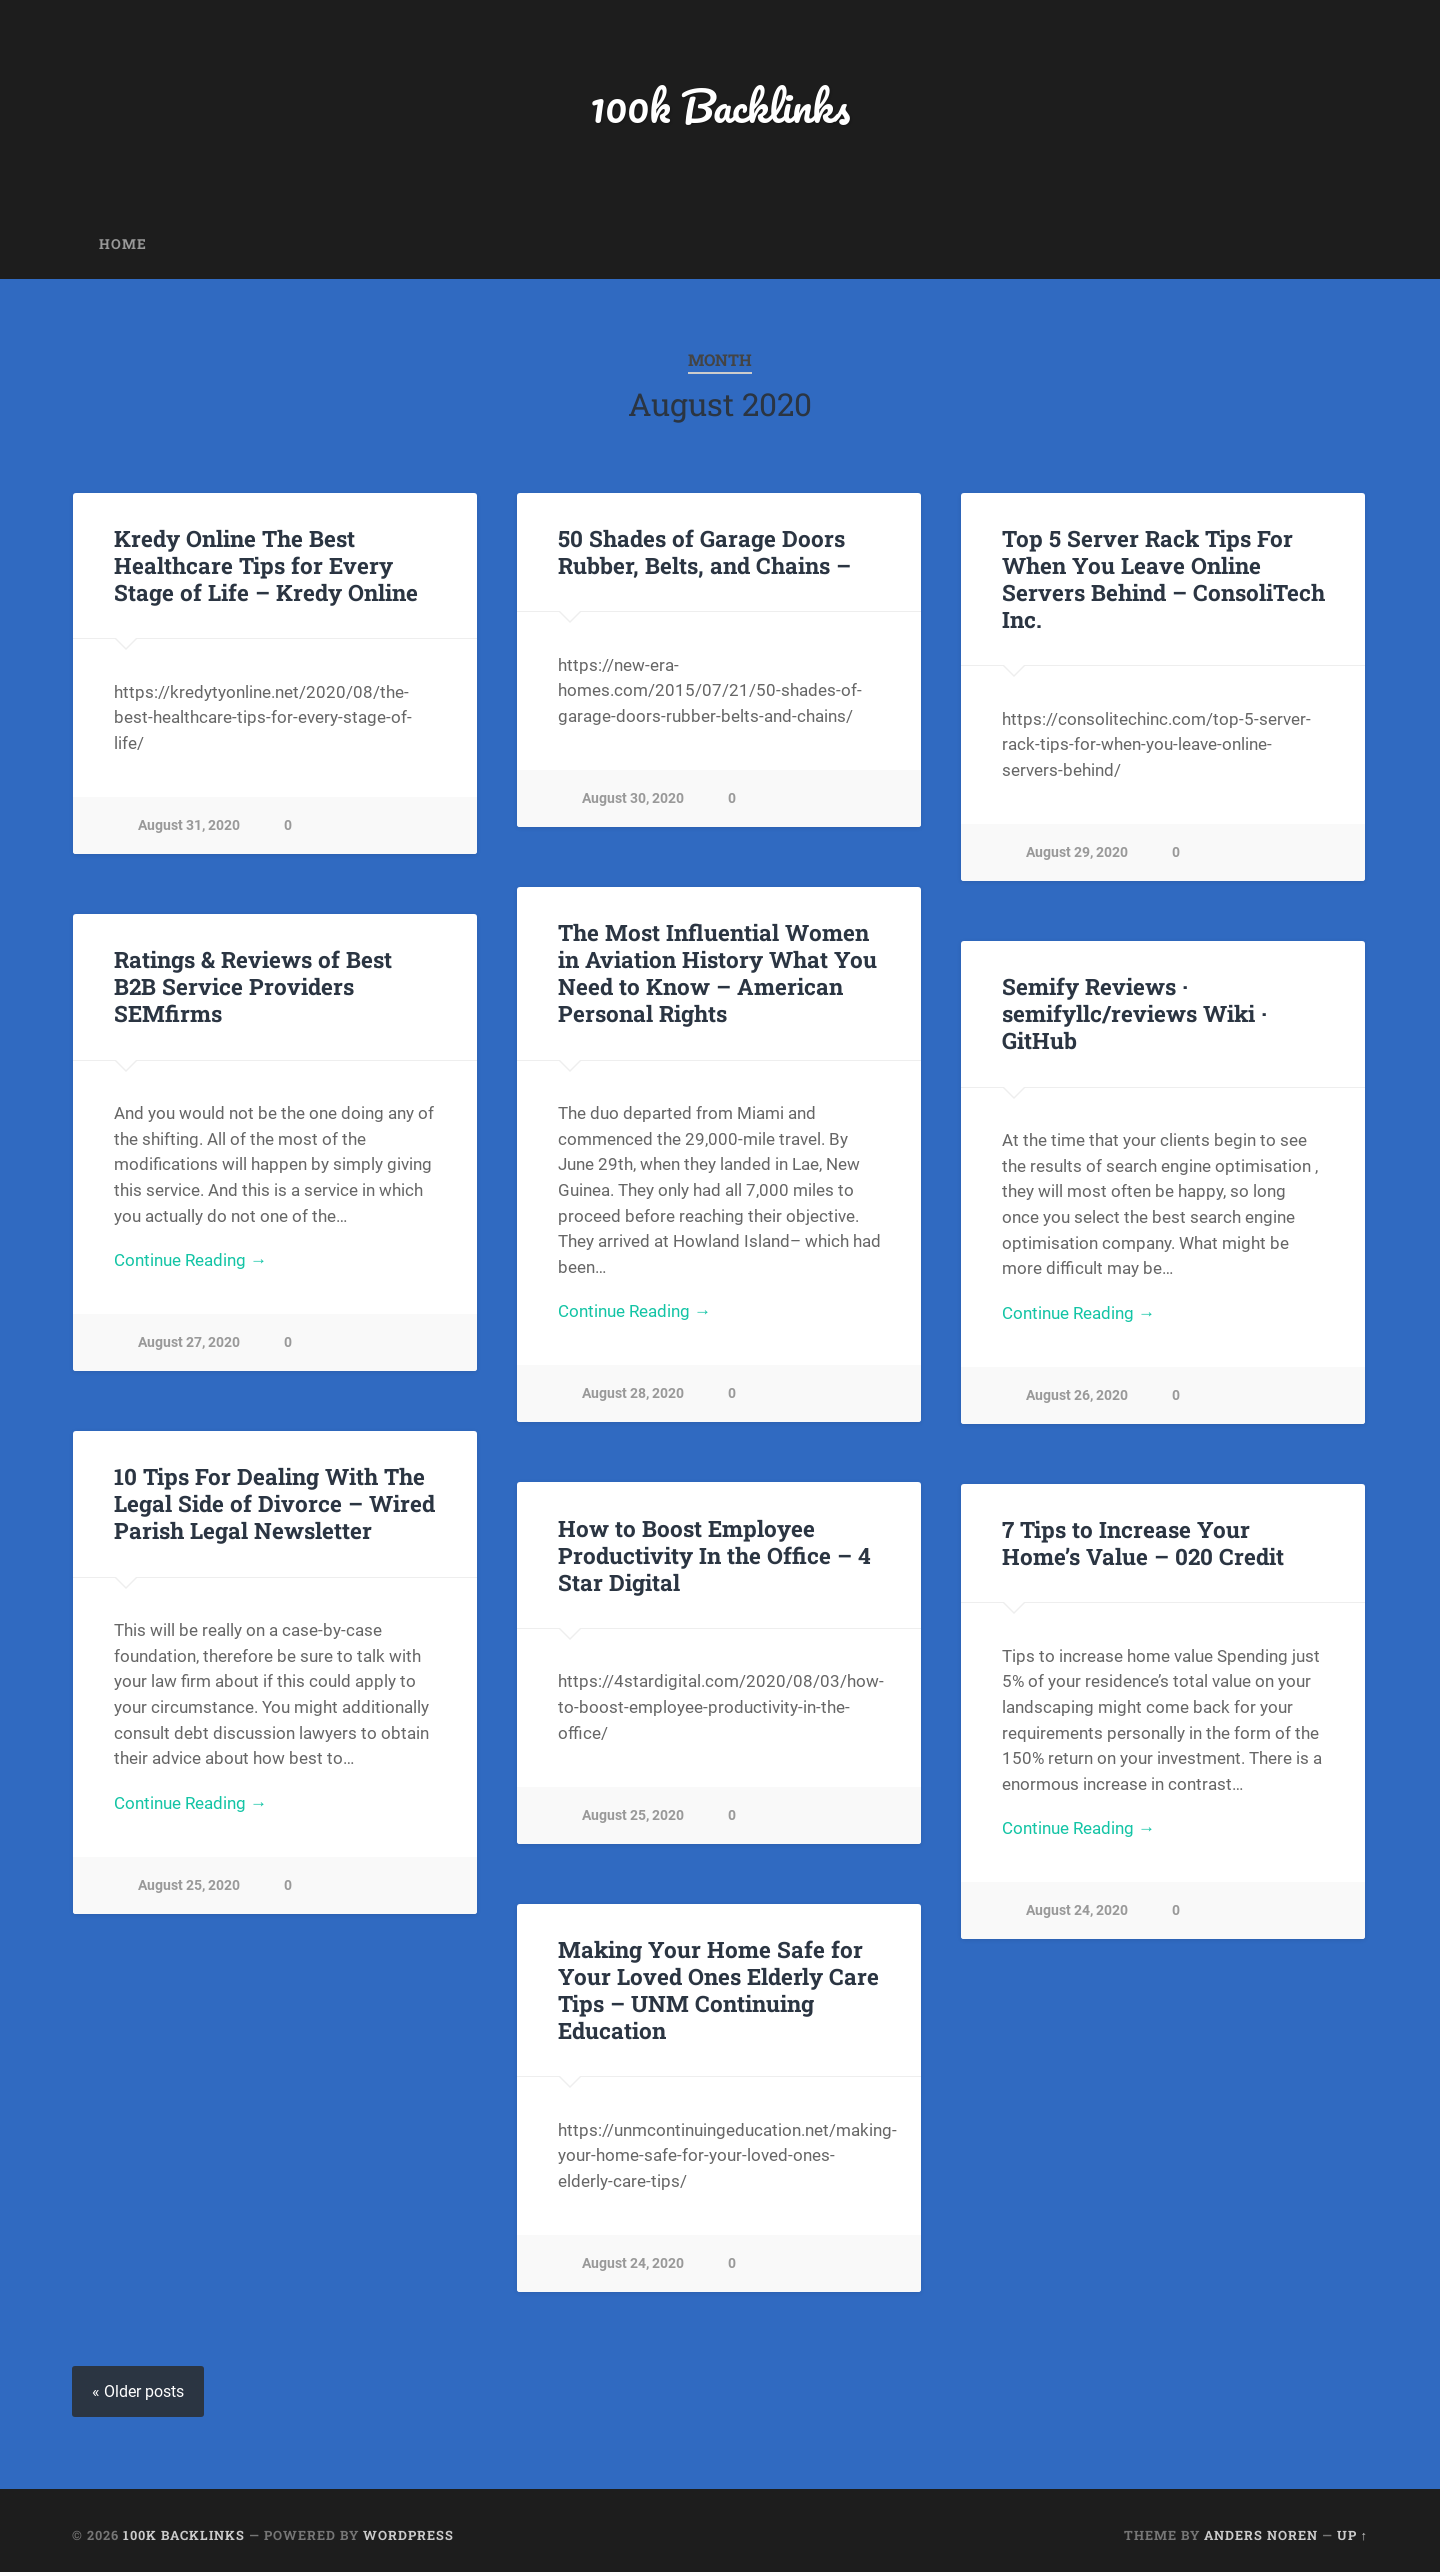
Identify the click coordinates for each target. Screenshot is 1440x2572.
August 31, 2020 (189, 825)
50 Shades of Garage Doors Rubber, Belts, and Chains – (704, 551)
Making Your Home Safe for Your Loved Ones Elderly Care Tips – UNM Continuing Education (718, 1989)
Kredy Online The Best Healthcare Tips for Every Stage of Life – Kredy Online (266, 565)
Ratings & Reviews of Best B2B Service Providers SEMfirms (253, 986)
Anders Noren (1261, 2535)
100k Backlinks (720, 105)
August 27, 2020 (189, 1342)
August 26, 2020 (1077, 1395)
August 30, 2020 (633, 798)
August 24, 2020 (1077, 1910)
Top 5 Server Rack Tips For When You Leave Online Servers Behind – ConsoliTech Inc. (1163, 578)
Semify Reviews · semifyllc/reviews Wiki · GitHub (1134, 1013)
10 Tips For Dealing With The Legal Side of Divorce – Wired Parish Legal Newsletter (274, 1503)
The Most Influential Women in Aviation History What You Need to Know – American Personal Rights (717, 972)
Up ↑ (1352, 2535)
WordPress (408, 2535)
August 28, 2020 (633, 1393)
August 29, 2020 (1077, 852)
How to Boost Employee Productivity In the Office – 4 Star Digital (714, 1555)
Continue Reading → (634, 1311)
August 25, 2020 (189, 1885)
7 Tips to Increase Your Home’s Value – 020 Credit (1143, 1542)
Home (123, 244)
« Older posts (138, 2391)
